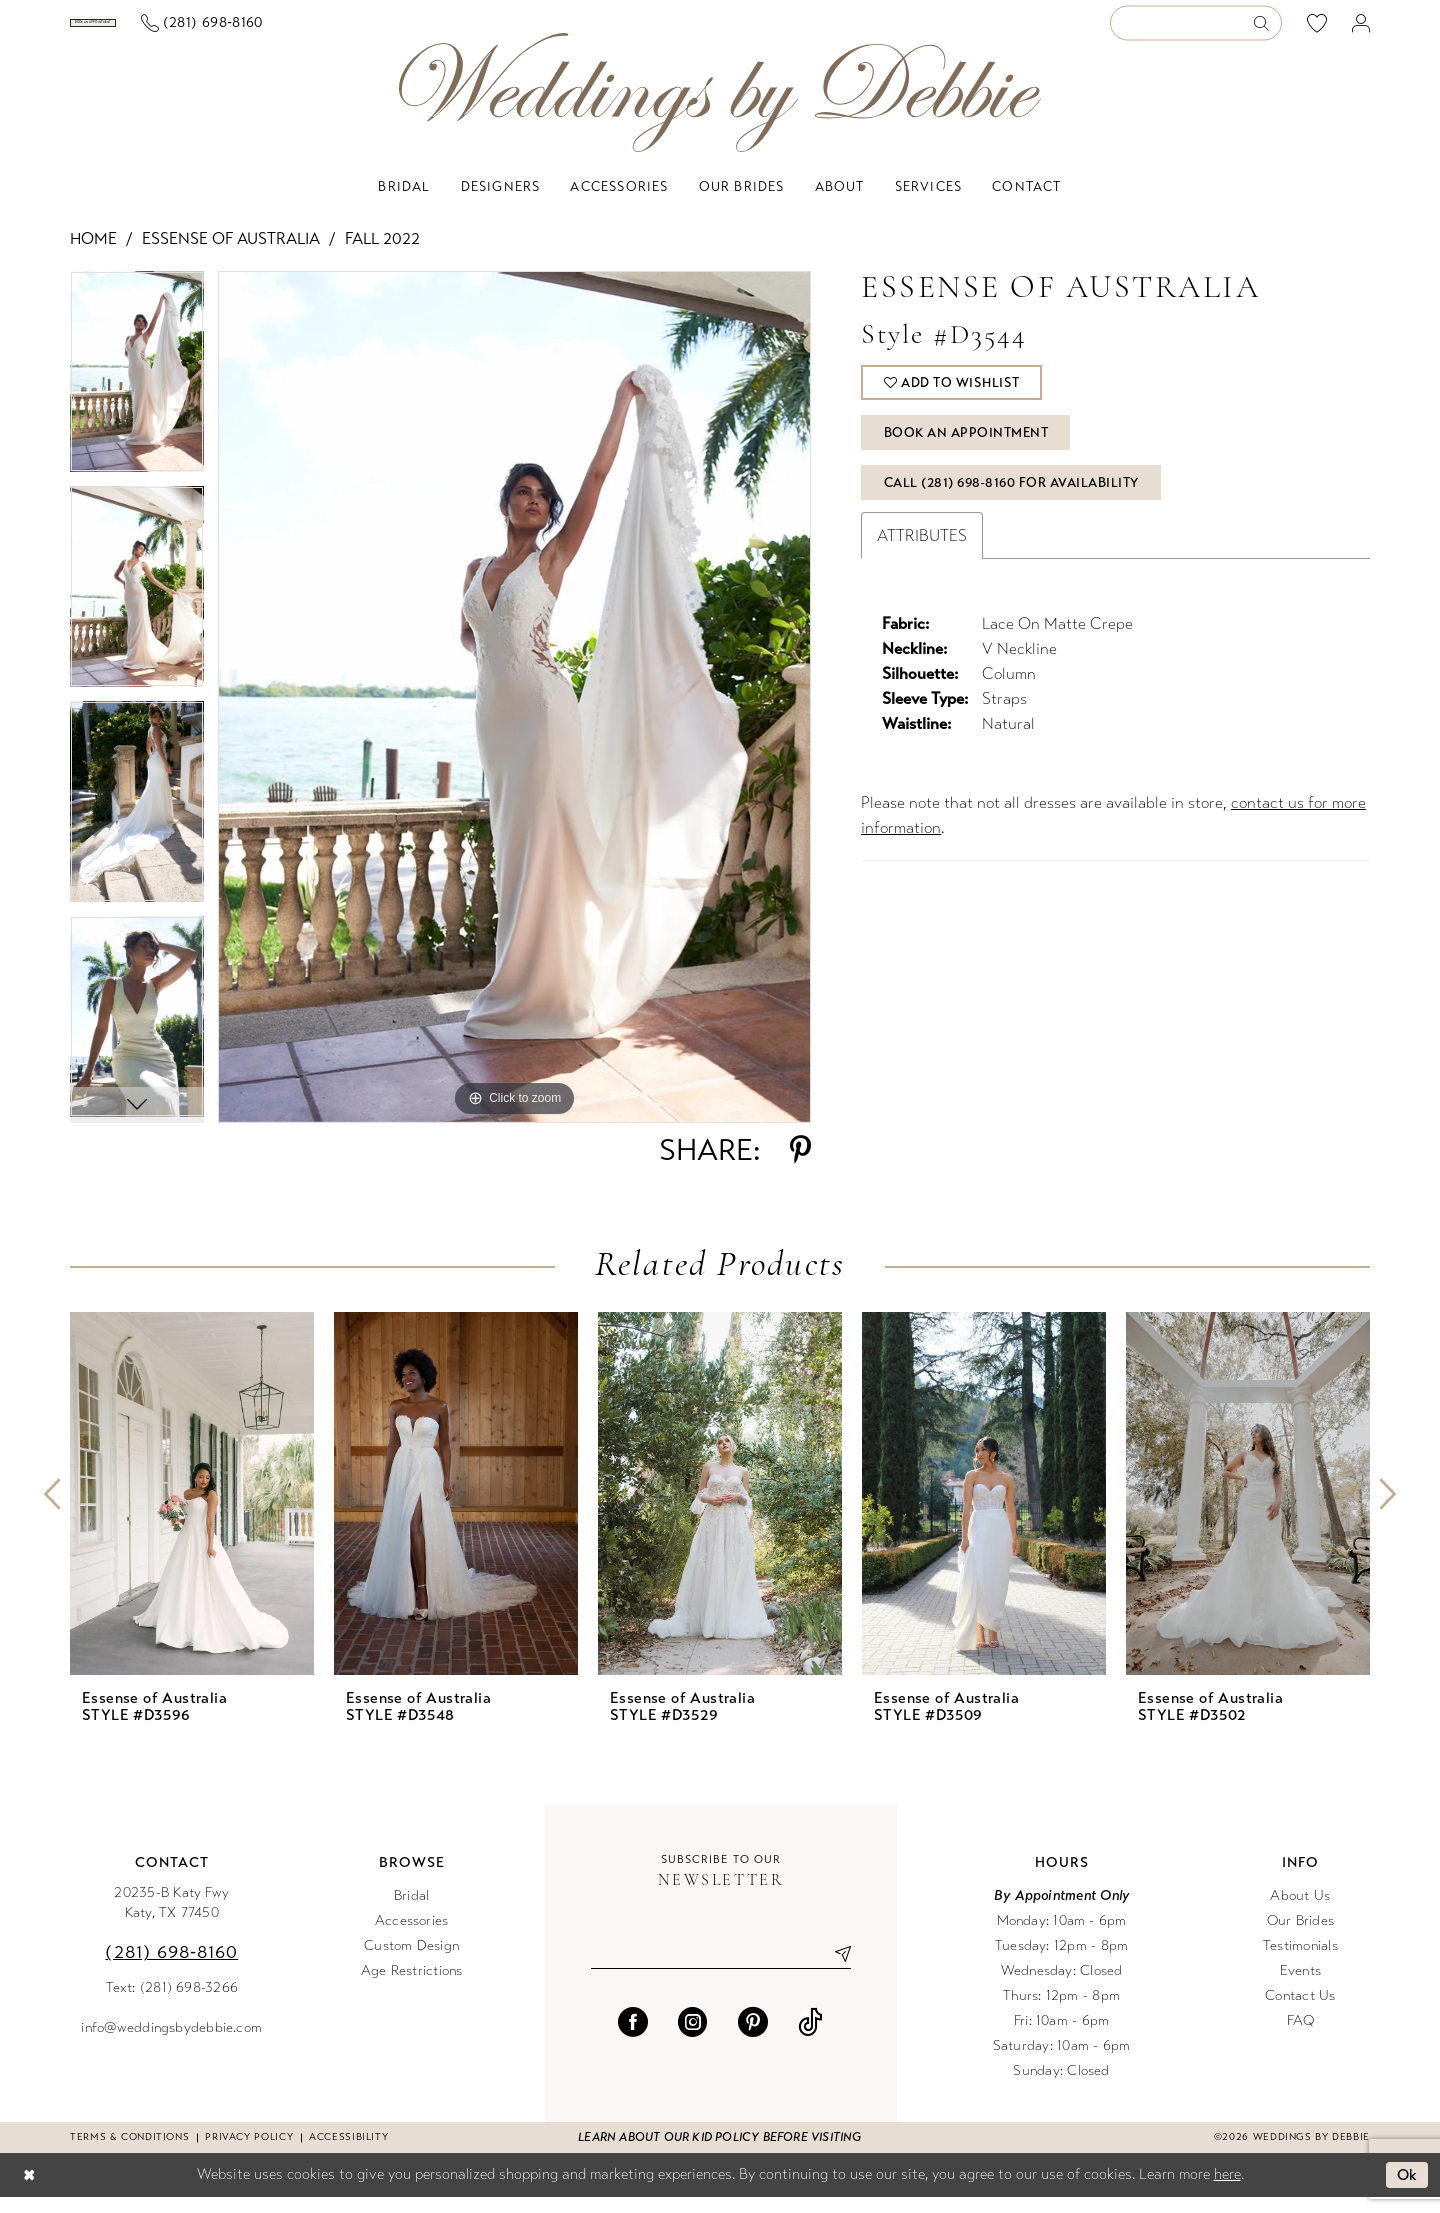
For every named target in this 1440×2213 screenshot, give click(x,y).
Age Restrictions (412, 1986)
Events (1300, 1986)
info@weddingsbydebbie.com (171, 2043)
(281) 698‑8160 (171, 1968)
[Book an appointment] (168, 31)
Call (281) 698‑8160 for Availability (1011, 499)
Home (93, 254)
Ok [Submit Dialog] (1407, 2191)
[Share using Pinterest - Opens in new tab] (800, 1166)
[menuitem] (169, 31)
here (1227, 2190)
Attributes (922, 551)
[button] (1361, 31)
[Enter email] (721, 1970)
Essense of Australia (231, 254)
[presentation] (192, 1509)
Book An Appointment (966, 449)
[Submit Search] (1267, 31)
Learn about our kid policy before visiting (719, 2153)
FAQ (1301, 2036)
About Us (1300, 1911)
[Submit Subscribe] (835, 1970)
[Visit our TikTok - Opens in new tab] (810, 2038)
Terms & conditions (129, 2153)
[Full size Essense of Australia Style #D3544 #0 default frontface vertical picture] (514, 713)
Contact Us (1300, 2011)
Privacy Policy (249, 2153)
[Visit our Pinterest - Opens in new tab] (753, 2038)
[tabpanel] (137, 394)
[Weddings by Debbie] (720, 108)
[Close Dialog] (29, 2191)
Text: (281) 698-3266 (172, 2003)
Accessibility (348, 2153)
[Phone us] (353, 31)
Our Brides (1300, 1936)
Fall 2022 (382, 254)
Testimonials (1300, 1961)
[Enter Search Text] (1196, 31)
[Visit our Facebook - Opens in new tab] (633, 2038)
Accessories (412, 1936)
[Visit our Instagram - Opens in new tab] (693, 2038)
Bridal (411, 1911)
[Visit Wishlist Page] (1317, 31)
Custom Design (411, 1961)
